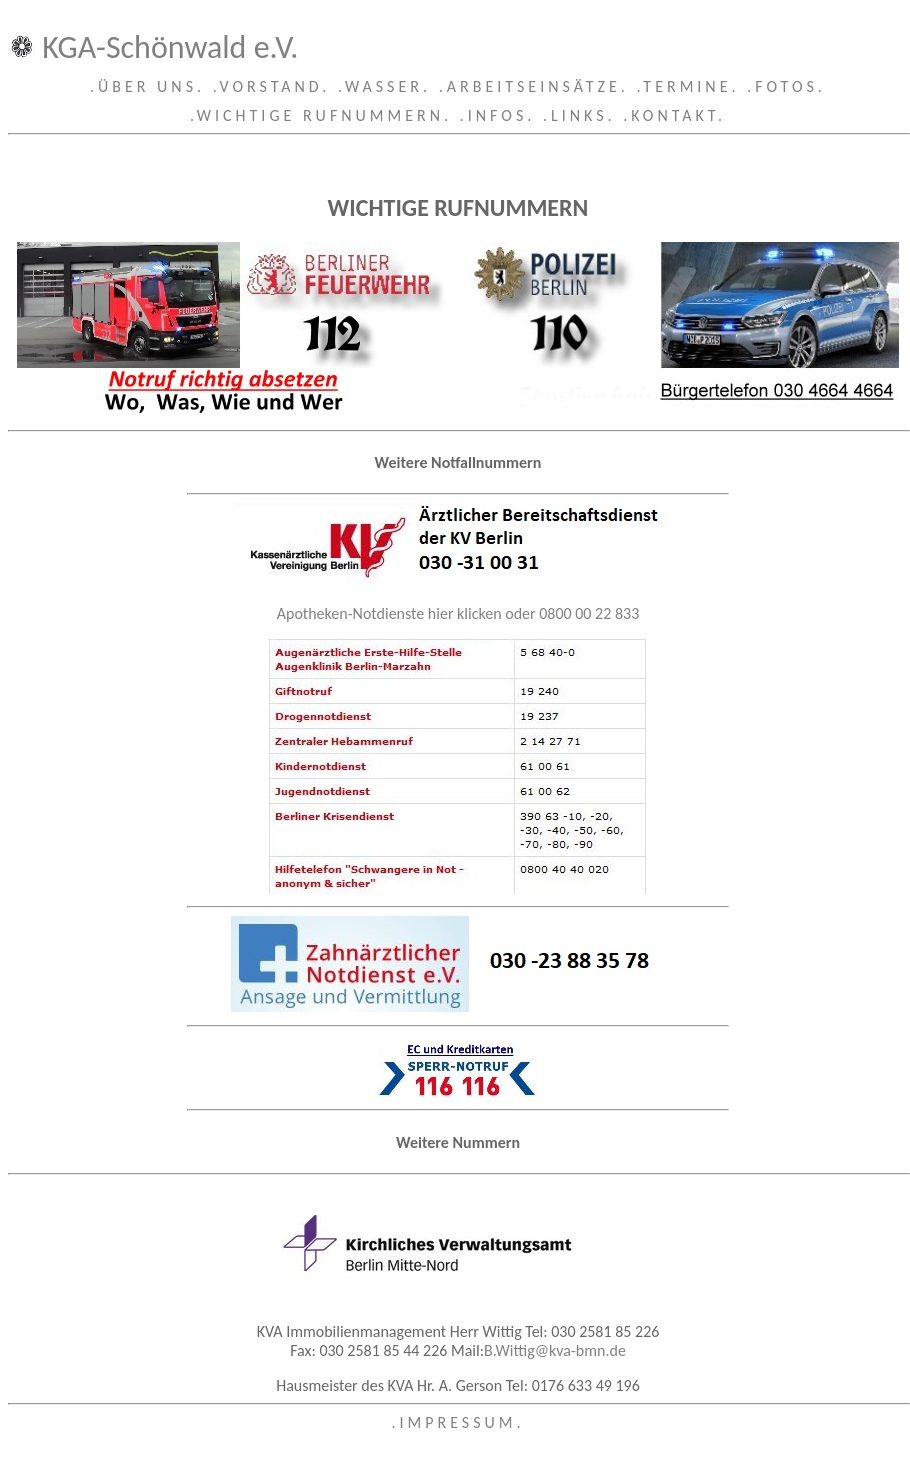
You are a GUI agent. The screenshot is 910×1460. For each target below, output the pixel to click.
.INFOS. (498, 115)
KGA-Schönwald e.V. (170, 47)
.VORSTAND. (272, 86)
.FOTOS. (786, 86)
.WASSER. (384, 86)
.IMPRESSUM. (457, 1422)
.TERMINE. (688, 86)
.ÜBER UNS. (147, 86)
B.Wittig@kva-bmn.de (555, 1350)
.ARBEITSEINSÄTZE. (534, 86)
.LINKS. (579, 115)
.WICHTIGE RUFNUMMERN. (321, 115)
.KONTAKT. (674, 115)
